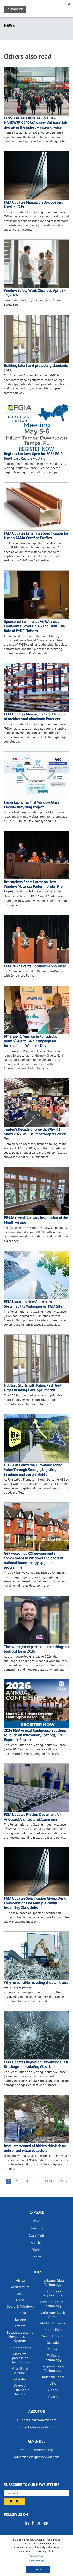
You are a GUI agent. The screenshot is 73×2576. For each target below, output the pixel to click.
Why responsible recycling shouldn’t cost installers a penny (36, 1984)
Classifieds (37, 2235)
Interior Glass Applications (53, 2293)
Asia (20, 2293)
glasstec (20, 2379)
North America (53, 2336)
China (20, 2300)
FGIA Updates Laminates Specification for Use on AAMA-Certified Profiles (36, 535)
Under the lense (53, 2377)
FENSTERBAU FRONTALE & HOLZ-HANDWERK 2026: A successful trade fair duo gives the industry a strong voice (35, 123)
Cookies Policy (36, 2556)
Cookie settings (36, 2560)
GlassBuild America (20, 2370)
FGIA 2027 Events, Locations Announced (35, 966)
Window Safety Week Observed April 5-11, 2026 (34, 292)
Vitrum (53, 2396)
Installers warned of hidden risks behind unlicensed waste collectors (35, 2148)
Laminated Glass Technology (52, 2304)
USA (52, 2383)
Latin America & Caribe (52, 2314)
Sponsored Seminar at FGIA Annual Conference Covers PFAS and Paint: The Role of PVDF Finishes (34, 626)
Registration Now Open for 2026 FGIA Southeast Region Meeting (33, 456)
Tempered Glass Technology (53, 2368)
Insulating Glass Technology (53, 2282)
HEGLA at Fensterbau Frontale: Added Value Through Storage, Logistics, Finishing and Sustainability (33, 1470)
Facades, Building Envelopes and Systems (20, 2336)
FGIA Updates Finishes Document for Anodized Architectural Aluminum (32, 1816)
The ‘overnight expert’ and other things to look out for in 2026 (36, 1649)
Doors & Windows (20, 2306)
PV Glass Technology (52, 2357)
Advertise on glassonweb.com (36, 2457)
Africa (20, 2280)
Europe (20, 2319)
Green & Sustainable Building (20, 2390)
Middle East (53, 2329)
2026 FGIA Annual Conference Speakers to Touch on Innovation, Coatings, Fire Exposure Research (35, 1735)
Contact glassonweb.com (36, 2427)
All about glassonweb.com (36, 2420)
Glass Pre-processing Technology (20, 2358)
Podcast (53, 2349)
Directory (36, 2228)
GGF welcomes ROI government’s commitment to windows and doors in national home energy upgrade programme (33, 1560)
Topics (36, 2249)
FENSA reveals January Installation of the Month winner (36, 1220)
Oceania (53, 2342)
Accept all (38, 2569)
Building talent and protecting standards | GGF (36, 367)
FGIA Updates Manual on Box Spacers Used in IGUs (33, 204)
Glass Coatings (20, 2347)
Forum (36, 2257)
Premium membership (36, 2450)
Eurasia (20, 2313)
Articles (36, 2242)
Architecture (20, 2287)
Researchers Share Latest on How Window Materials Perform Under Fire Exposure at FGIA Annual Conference (33, 886)
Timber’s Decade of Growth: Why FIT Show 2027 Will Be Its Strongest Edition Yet (35, 1134)
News (37, 2221)
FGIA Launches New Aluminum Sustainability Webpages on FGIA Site (33, 1304)
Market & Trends (52, 2323)
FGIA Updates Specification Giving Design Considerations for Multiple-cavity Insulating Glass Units (36, 1903)
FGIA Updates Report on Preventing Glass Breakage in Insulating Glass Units (36, 2064)
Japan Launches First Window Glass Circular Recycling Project (31, 804)
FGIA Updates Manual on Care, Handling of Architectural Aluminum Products (35, 716)
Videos (53, 2390)
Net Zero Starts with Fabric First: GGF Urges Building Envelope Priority (32, 1387)
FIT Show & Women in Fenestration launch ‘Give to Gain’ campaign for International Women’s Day (31, 1041)
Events (20, 2326)
